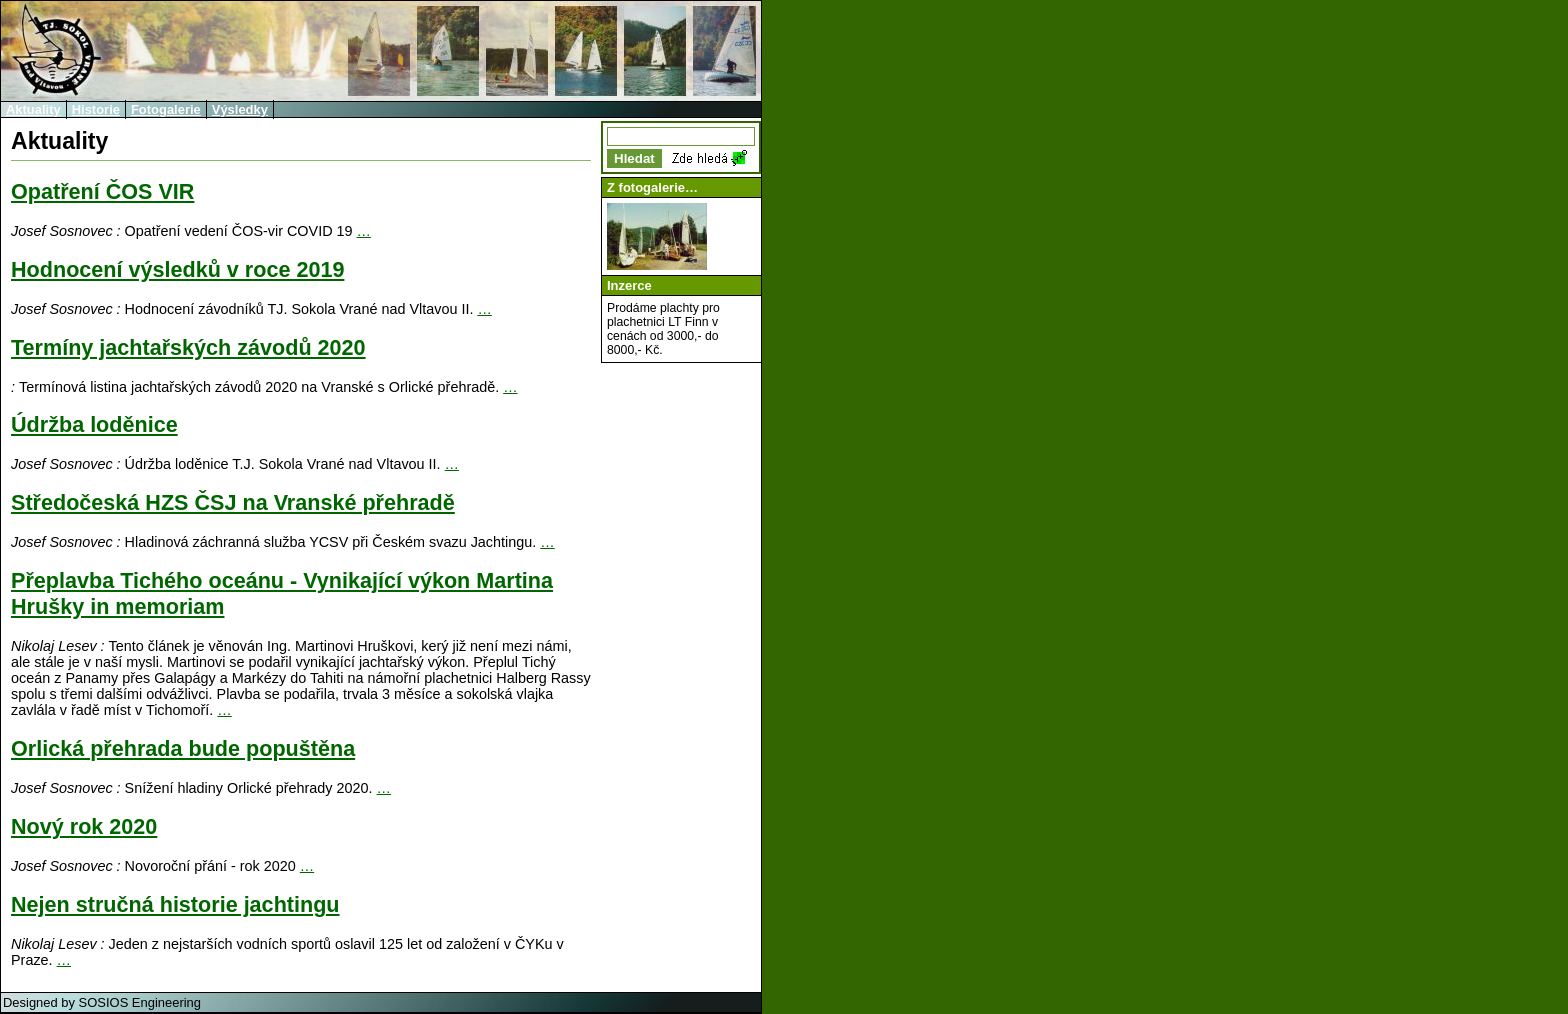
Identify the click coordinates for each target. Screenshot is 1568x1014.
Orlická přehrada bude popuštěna (183, 748)
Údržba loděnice (94, 424)
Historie (96, 109)
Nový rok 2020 (84, 826)
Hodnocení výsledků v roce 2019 (177, 269)
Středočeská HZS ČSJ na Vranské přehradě (233, 502)
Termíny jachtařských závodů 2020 (188, 347)
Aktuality (33, 109)
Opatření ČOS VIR (102, 191)
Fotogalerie (166, 109)
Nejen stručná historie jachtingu (175, 904)
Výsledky (240, 109)
